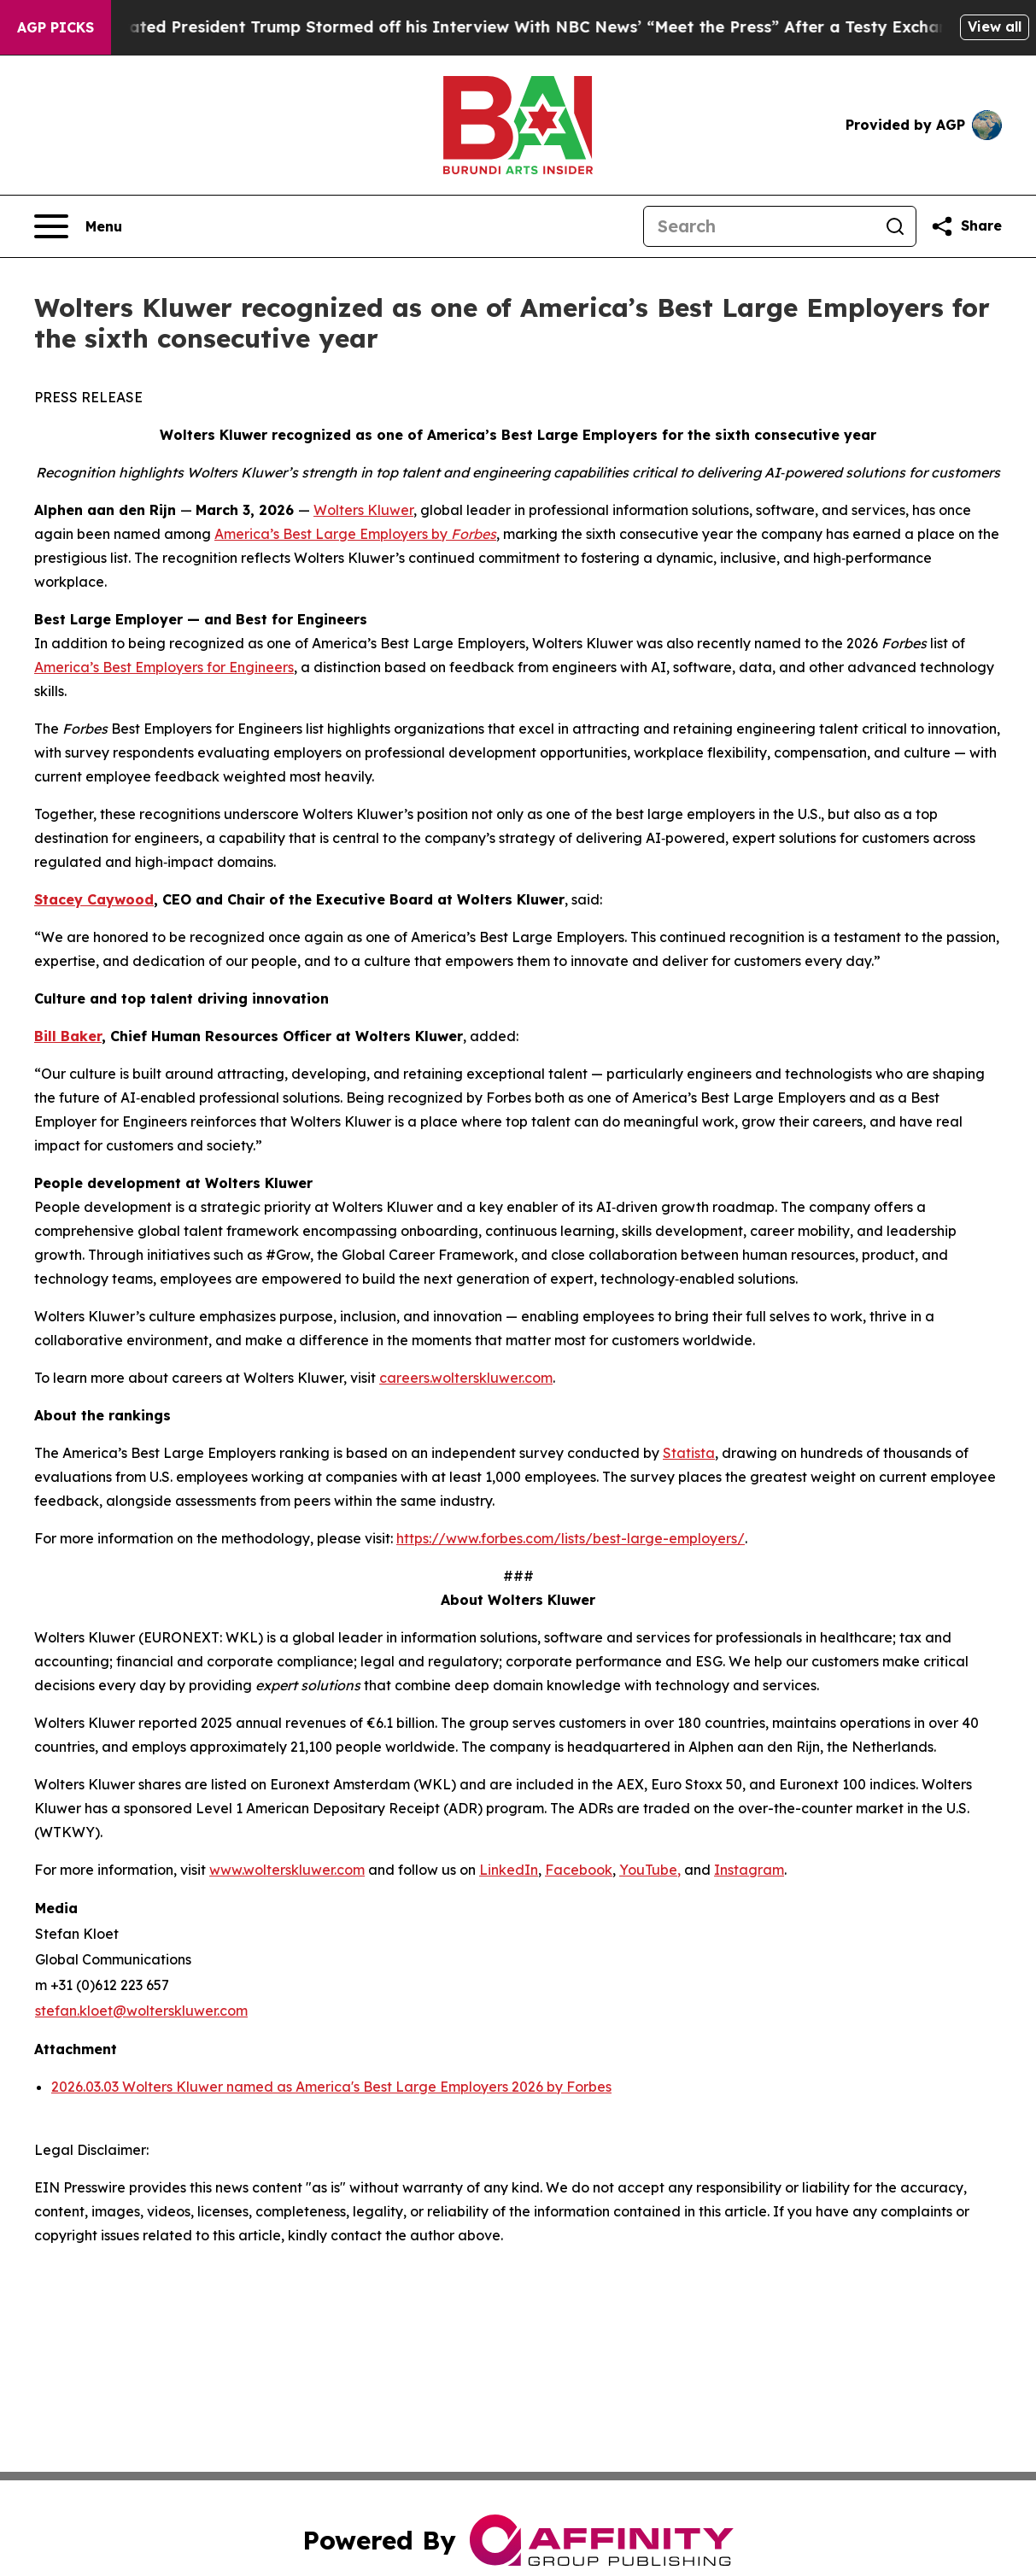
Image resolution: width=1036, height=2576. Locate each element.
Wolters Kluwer (363, 509)
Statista (689, 1452)
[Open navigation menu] (78, 226)
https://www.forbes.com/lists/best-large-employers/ (570, 1538)
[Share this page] (966, 226)
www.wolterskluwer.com (287, 1869)
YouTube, (650, 1869)
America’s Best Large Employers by (355, 533)
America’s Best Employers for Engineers (164, 667)
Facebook (578, 1869)
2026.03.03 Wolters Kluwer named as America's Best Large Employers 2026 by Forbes (331, 2086)
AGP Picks (55, 27)
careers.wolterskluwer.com (466, 1377)
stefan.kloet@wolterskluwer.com (141, 2010)
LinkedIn (508, 1869)
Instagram (749, 1869)
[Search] (759, 226)
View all (994, 26)
